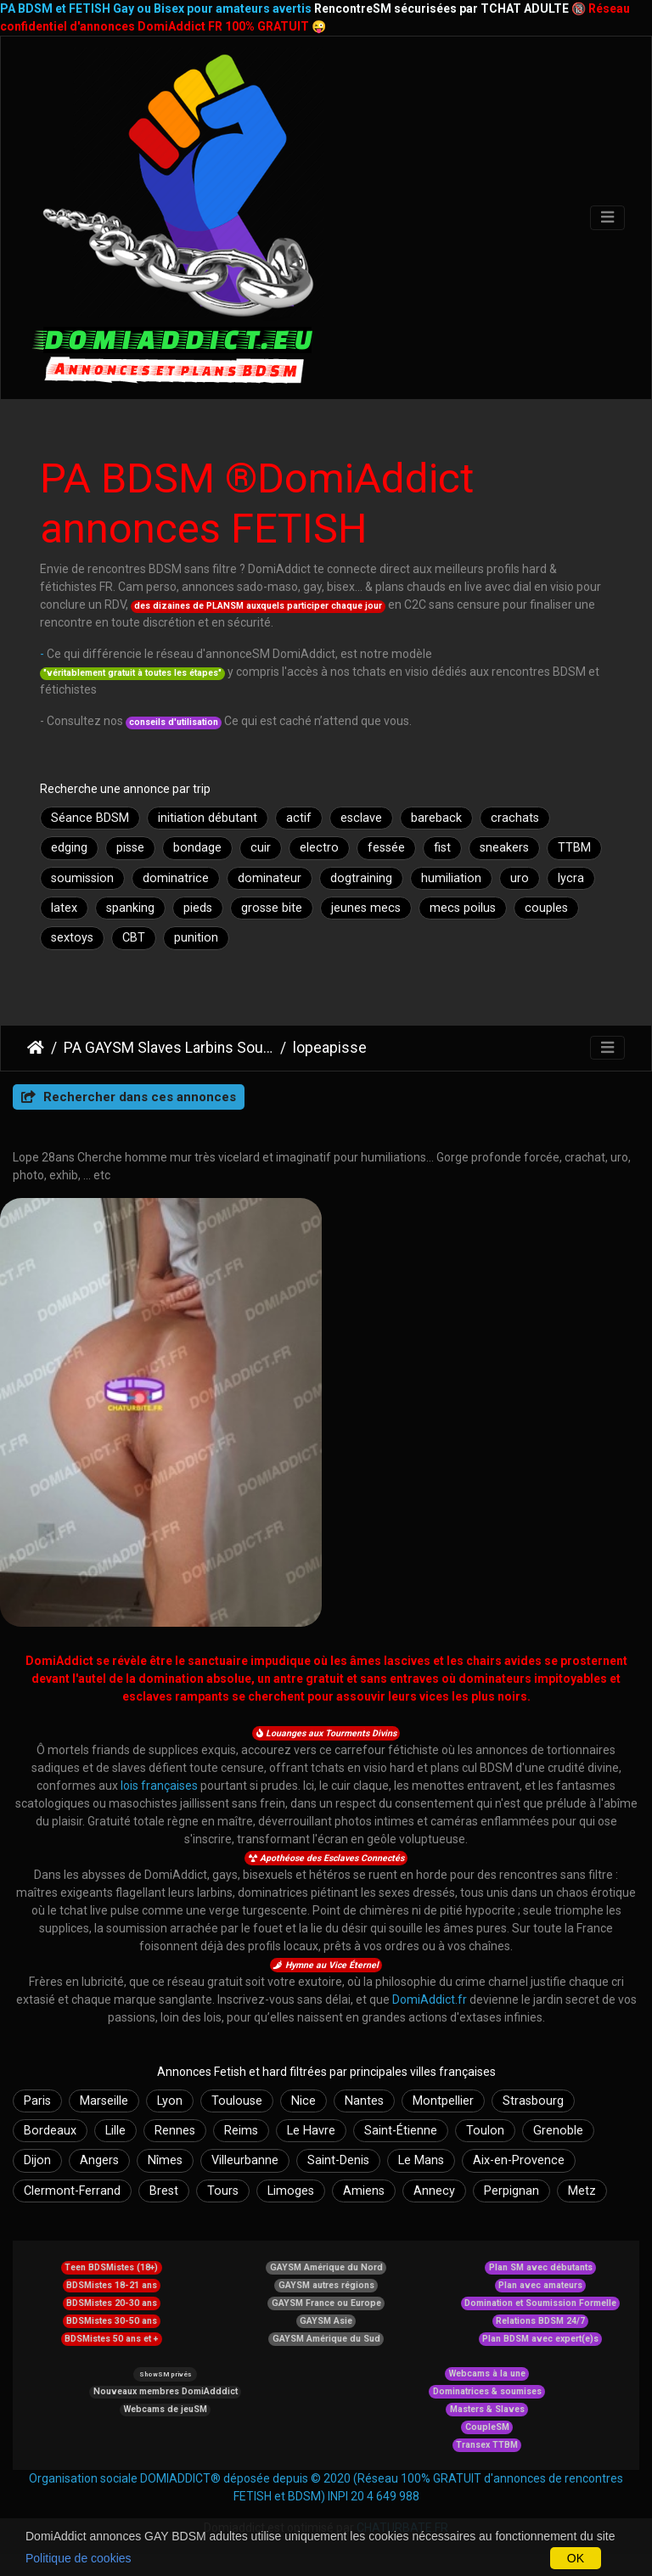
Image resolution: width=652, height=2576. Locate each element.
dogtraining (361, 878)
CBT (133, 938)
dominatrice (176, 878)
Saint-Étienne (400, 2130)
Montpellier (443, 2101)
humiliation (451, 878)
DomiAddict (35, 1048)
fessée (386, 848)
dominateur (269, 878)
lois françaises (159, 1785)
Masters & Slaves (487, 2409)
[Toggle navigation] (607, 217)
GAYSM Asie (326, 2320)
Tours (223, 2191)
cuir (260, 848)
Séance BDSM (90, 818)
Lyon (170, 2101)
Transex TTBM (487, 2444)
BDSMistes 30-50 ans (111, 2320)
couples (546, 908)
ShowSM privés (165, 2374)
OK (575, 2558)
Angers (99, 2160)
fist (442, 848)
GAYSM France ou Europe (326, 2303)
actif (299, 818)
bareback (436, 818)
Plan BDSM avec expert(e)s (540, 2338)
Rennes (175, 2130)
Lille (115, 2130)
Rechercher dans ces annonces (128, 1097)
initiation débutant (207, 818)
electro (319, 848)
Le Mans (421, 2160)
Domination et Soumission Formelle (540, 2303)
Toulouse (236, 2101)
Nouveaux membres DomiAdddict (165, 2391)
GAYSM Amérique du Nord (326, 2267)
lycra (571, 878)
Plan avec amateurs (540, 2285)
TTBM (574, 848)
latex (64, 908)
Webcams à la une (487, 2373)
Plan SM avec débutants (541, 2267)
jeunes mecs (366, 908)
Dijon (37, 2160)
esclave (361, 818)
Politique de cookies (78, 2558)
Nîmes (165, 2160)
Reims (241, 2130)
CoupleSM (487, 2427)
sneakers (504, 848)
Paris (37, 2101)
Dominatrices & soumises (487, 2391)
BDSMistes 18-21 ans (111, 2285)
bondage (197, 848)
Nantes (364, 2101)
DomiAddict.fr (429, 1999)
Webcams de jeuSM (165, 2409)
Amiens (364, 2191)
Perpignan (511, 2191)
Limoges (290, 2191)
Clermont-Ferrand (72, 2191)
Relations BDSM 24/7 (540, 2320)
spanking (130, 908)
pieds (197, 908)
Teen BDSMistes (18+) (111, 2267)
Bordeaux (50, 2130)
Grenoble (558, 2130)
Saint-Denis (338, 2160)
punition (196, 938)
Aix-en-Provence (519, 2160)
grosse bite (271, 908)
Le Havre (311, 2130)
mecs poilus (463, 908)
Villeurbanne (244, 2160)
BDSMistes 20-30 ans (111, 2303)
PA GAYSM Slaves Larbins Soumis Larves (168, 1047)
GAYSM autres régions (326, 2285)
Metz (582, 2191)
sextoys (72, 938)
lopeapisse (330, 1047)
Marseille (104, 2101)
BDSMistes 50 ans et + (111, 2338)
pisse (130, 848)
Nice (303, 2101)
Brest (163, 2191)
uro (519, 878)
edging (69, 848)
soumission (82, 878)
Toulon (485, 2130)
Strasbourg (533, 2101)
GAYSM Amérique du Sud (326, 2338)
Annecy (434, 2191)
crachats (515, 818)
